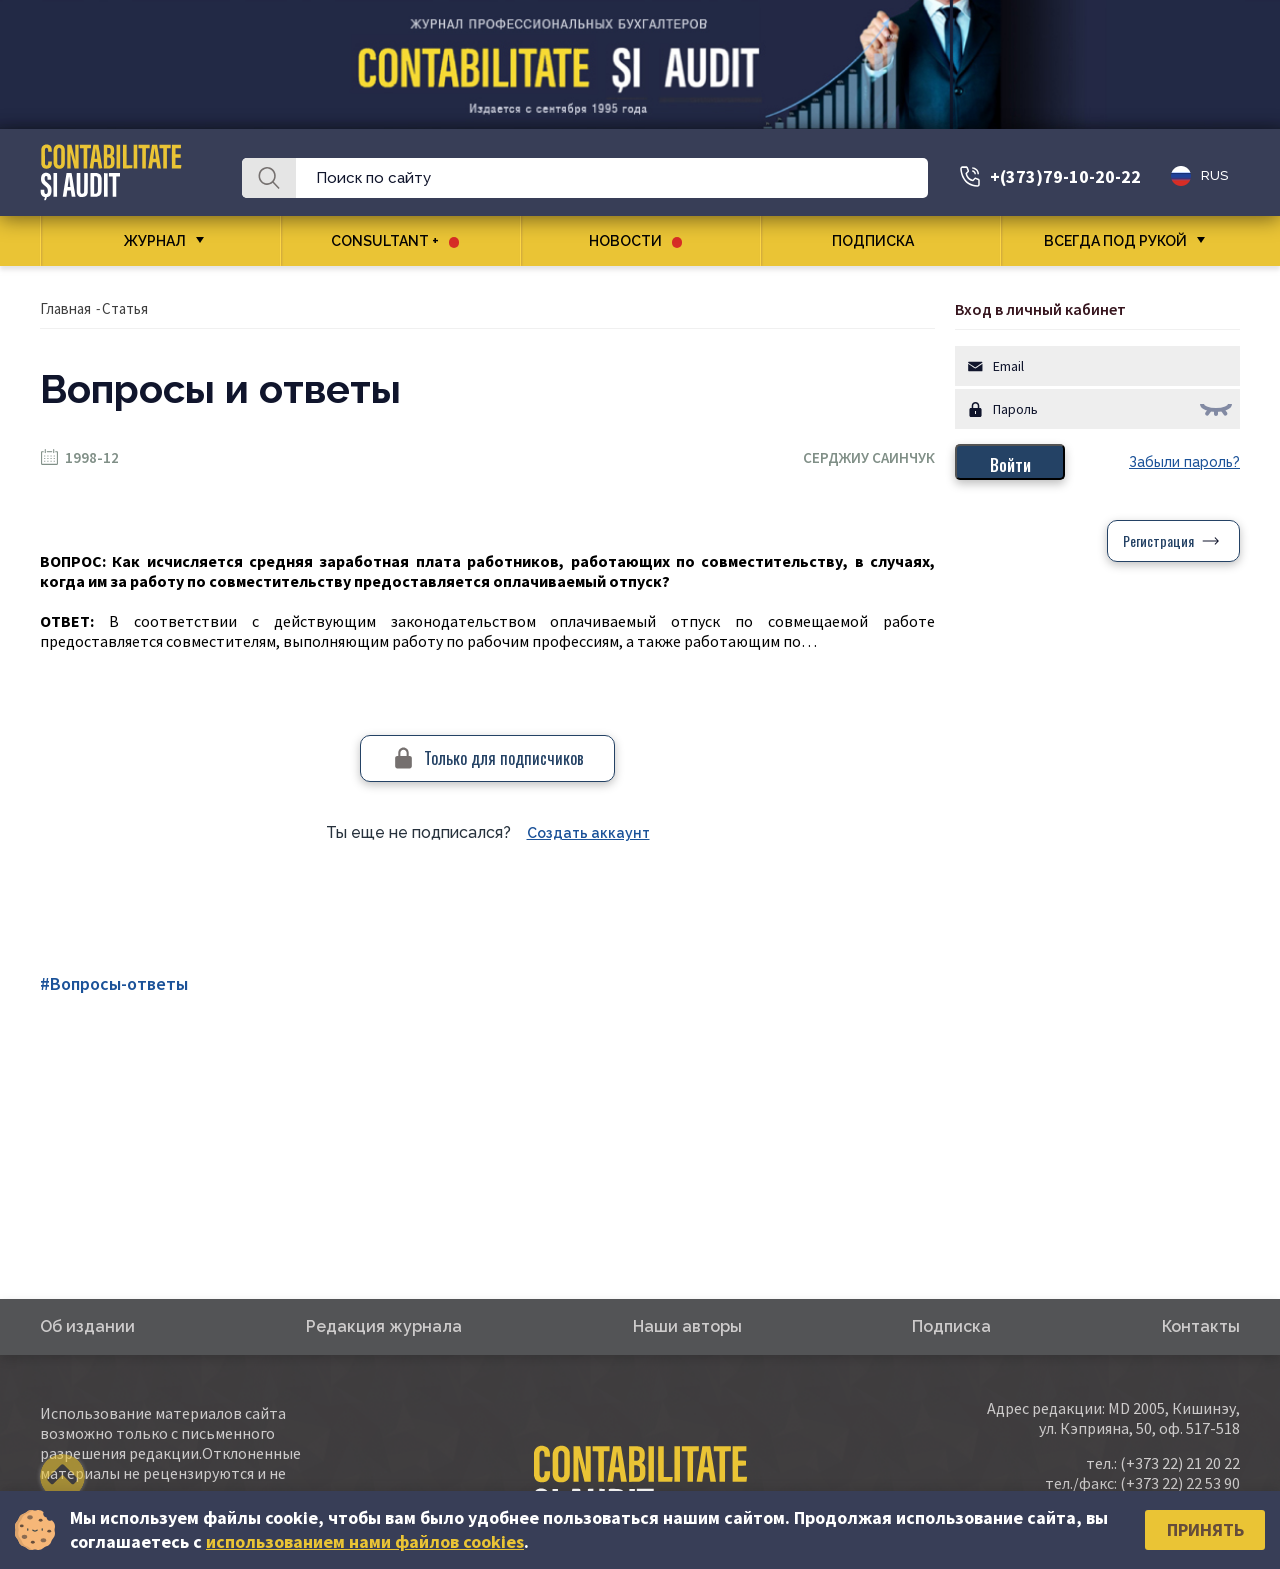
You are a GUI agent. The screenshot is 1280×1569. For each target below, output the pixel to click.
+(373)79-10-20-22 (1065, 176)
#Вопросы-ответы (114, 983)
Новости (635, 241)
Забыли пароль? (1184, 462)
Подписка (880, 241)
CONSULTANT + (395, 241)
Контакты (1201, 1326)
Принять (1205, 1529)
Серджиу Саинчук (869, 457)
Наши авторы (687, 1326)
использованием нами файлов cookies (365, 1541)
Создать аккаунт (588, 833)
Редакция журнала (384, 1326)
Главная (65, 308)
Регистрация (1158, 540)
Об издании (87, 1326)
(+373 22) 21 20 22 (1180, 1463)
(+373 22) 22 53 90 (1180, 1483)
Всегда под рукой (1115, 241)
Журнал (155, 241)
